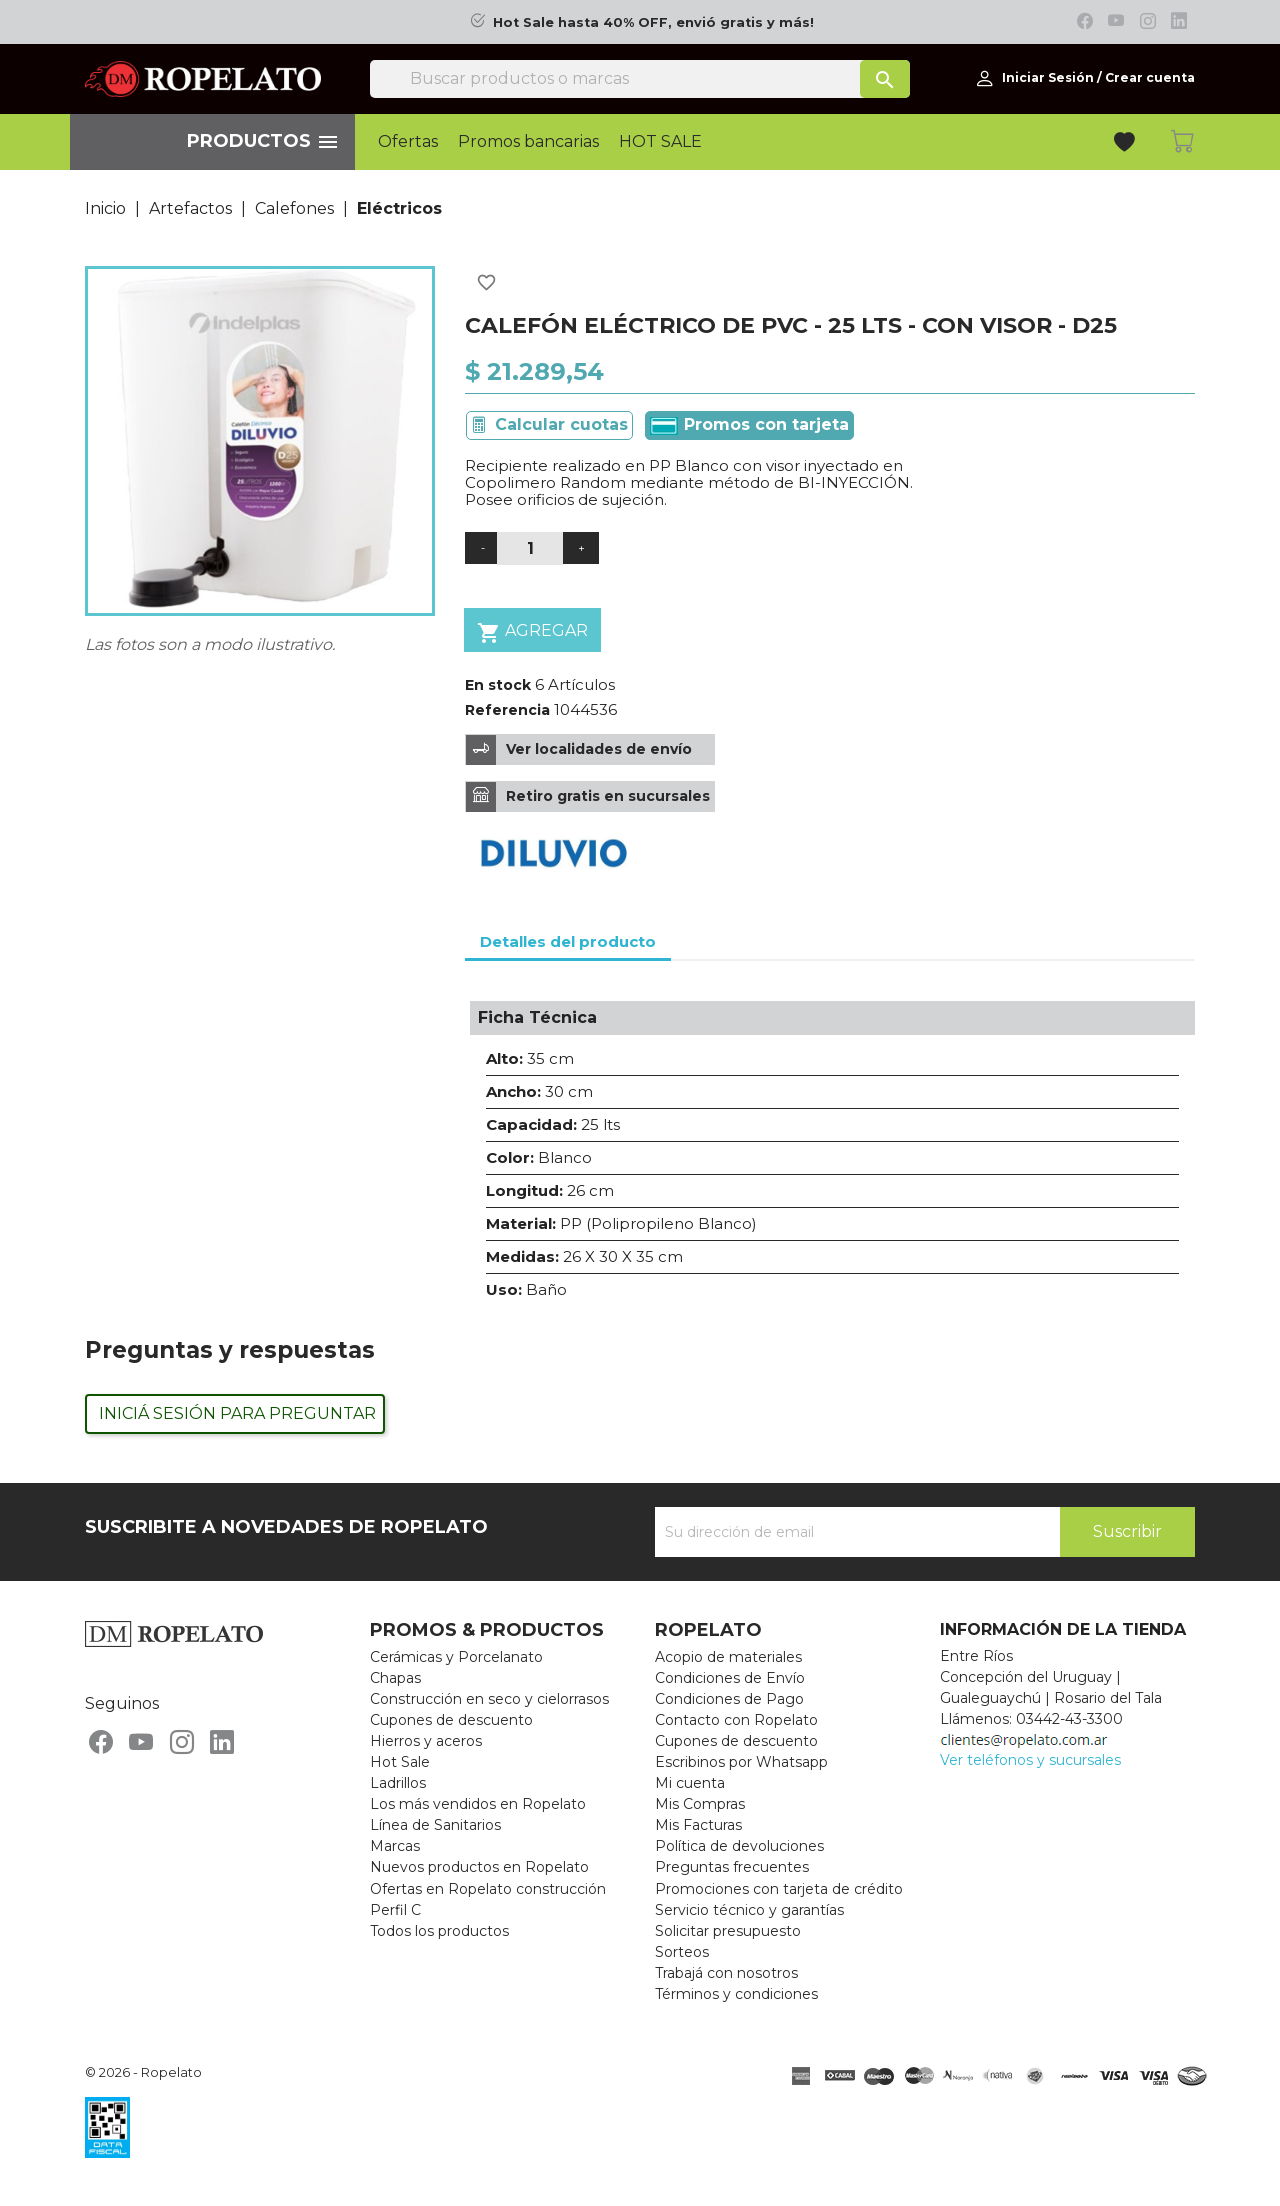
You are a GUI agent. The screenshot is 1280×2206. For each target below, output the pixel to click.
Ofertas (408, 142)
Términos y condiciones (736, 1994)
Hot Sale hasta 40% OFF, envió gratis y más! (653, 22)
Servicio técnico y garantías (749, 1910)
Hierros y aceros (426, 1741)
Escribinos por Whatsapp (741, 1762)
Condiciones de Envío (730, 1678)
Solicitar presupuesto (728, 1931)
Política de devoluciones (739, 1846)
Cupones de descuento (451, 1720)
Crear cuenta (1150, 77)
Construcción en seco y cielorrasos (489, 1699)
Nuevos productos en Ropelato (479, 1867)
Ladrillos (398, 1783)
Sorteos (682, 1952)
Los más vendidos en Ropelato (478, 1804)
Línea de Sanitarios (435, 1825)
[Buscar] (640, 79)
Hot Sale (400, 1762)
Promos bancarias (528, 142)
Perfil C (395, 1910)
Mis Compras (700, 1804)
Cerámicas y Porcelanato (456, 1657)
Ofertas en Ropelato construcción (488, 1889)
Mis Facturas (698, 1825)
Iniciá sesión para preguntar (237, 1413)
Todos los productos (439, 1931)
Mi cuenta (690, 1783)
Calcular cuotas (561, 424)
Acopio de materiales (728, 1657)
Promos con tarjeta (749, 425)
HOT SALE (660, 142)
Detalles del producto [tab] (568, 941)
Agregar (532, 632)
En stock (498, 685)
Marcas (395, 1846)
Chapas (395, 1678)
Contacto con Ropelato (736, 1720)
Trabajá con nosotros (726, 1973)
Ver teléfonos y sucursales (1030, 1760)
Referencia (507, 710)
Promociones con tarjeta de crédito (779, 1889)
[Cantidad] (530, 548)
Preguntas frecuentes (732, 1867)
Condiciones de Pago (729, 1699)
